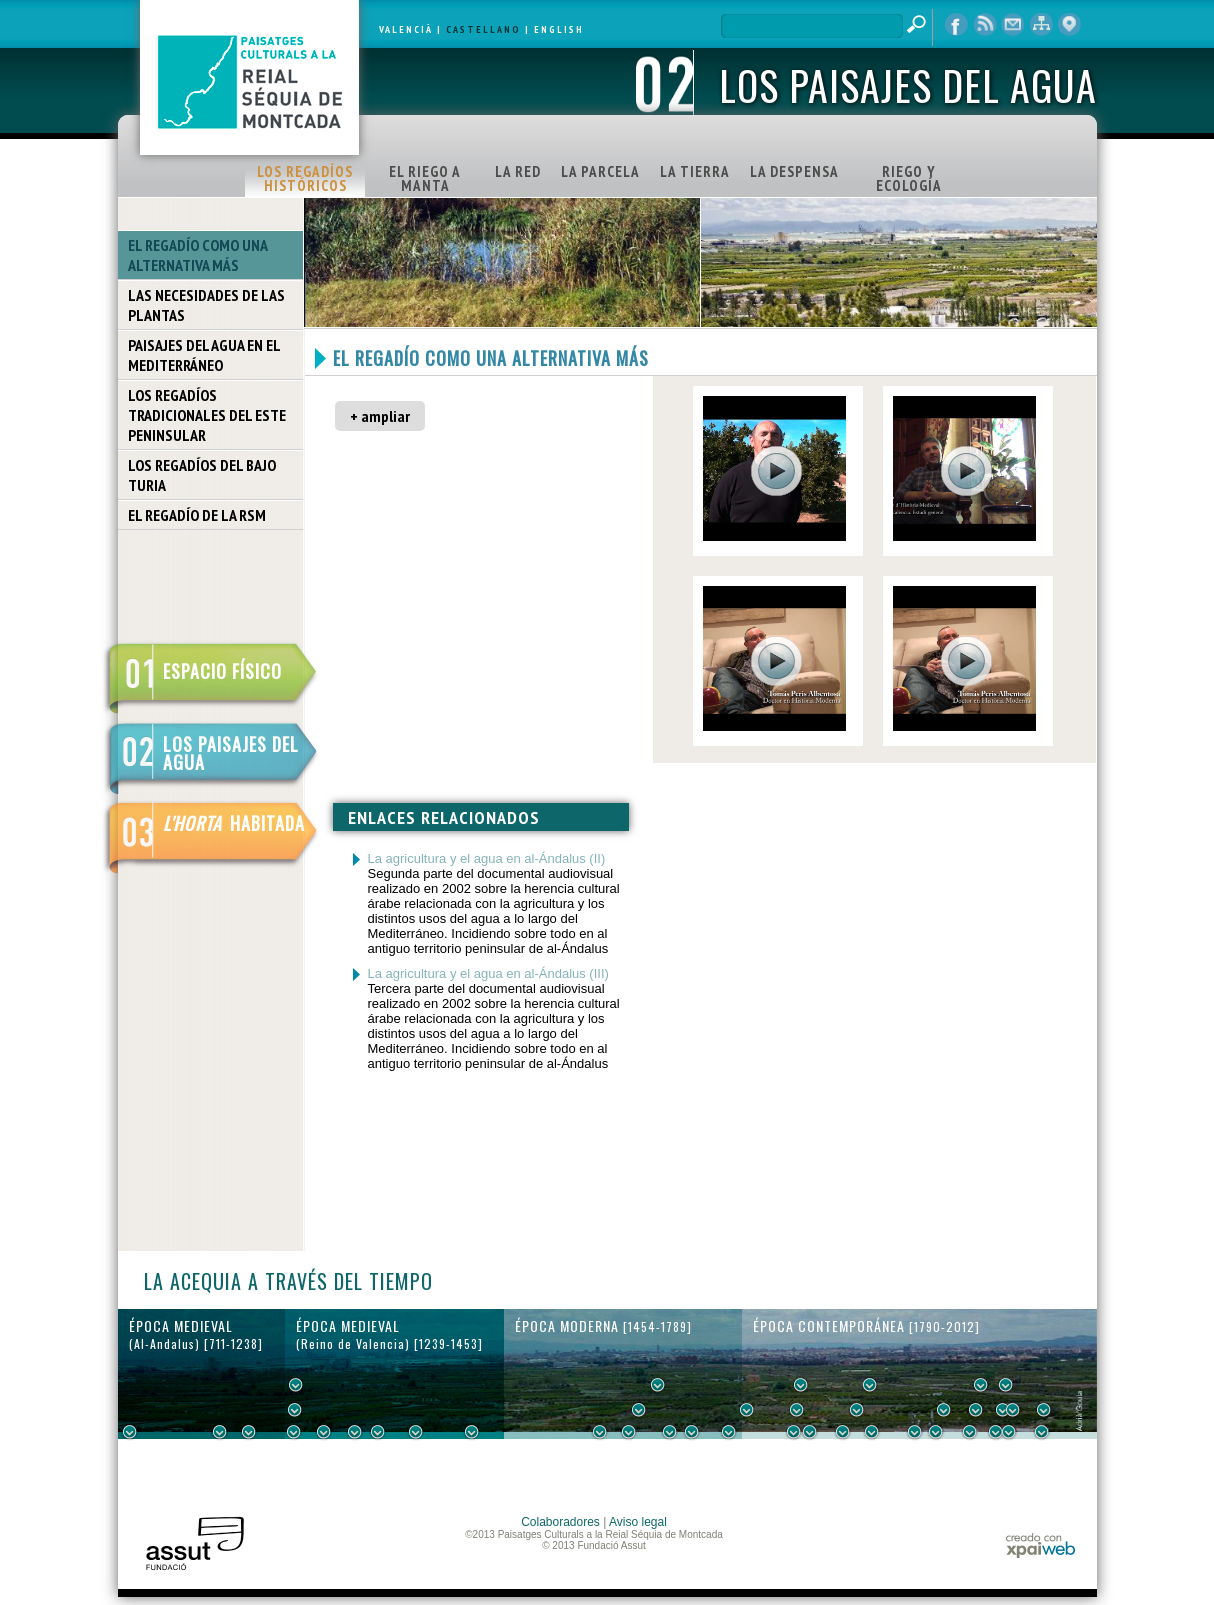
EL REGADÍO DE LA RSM (197, 515)
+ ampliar (380, 416)
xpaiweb (1040, 1545)
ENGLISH (559, 29)
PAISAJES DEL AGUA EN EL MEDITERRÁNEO (204, 355)
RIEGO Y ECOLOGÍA (909, 178)
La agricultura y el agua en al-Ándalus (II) (487, 858)
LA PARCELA (600, 171)
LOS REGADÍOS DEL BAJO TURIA (202, 475)
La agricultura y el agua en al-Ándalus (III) (488, 973)
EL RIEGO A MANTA (425, 178)
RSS (985, 25)
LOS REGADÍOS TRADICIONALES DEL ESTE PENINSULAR (207, 415)
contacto (1013, 25)
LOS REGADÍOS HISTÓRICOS (305, 178)
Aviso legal (638, 1522)
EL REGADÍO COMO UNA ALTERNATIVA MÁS (198, 255)
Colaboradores (560, 1522)
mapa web (1041, 25)
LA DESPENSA (794, 171)
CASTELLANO (483, 29)
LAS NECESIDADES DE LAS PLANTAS (206, 305)
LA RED (518, 171)
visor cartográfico (1069, 25)
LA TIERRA (695, 171)
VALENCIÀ (406, 29)
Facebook (957, 25)
